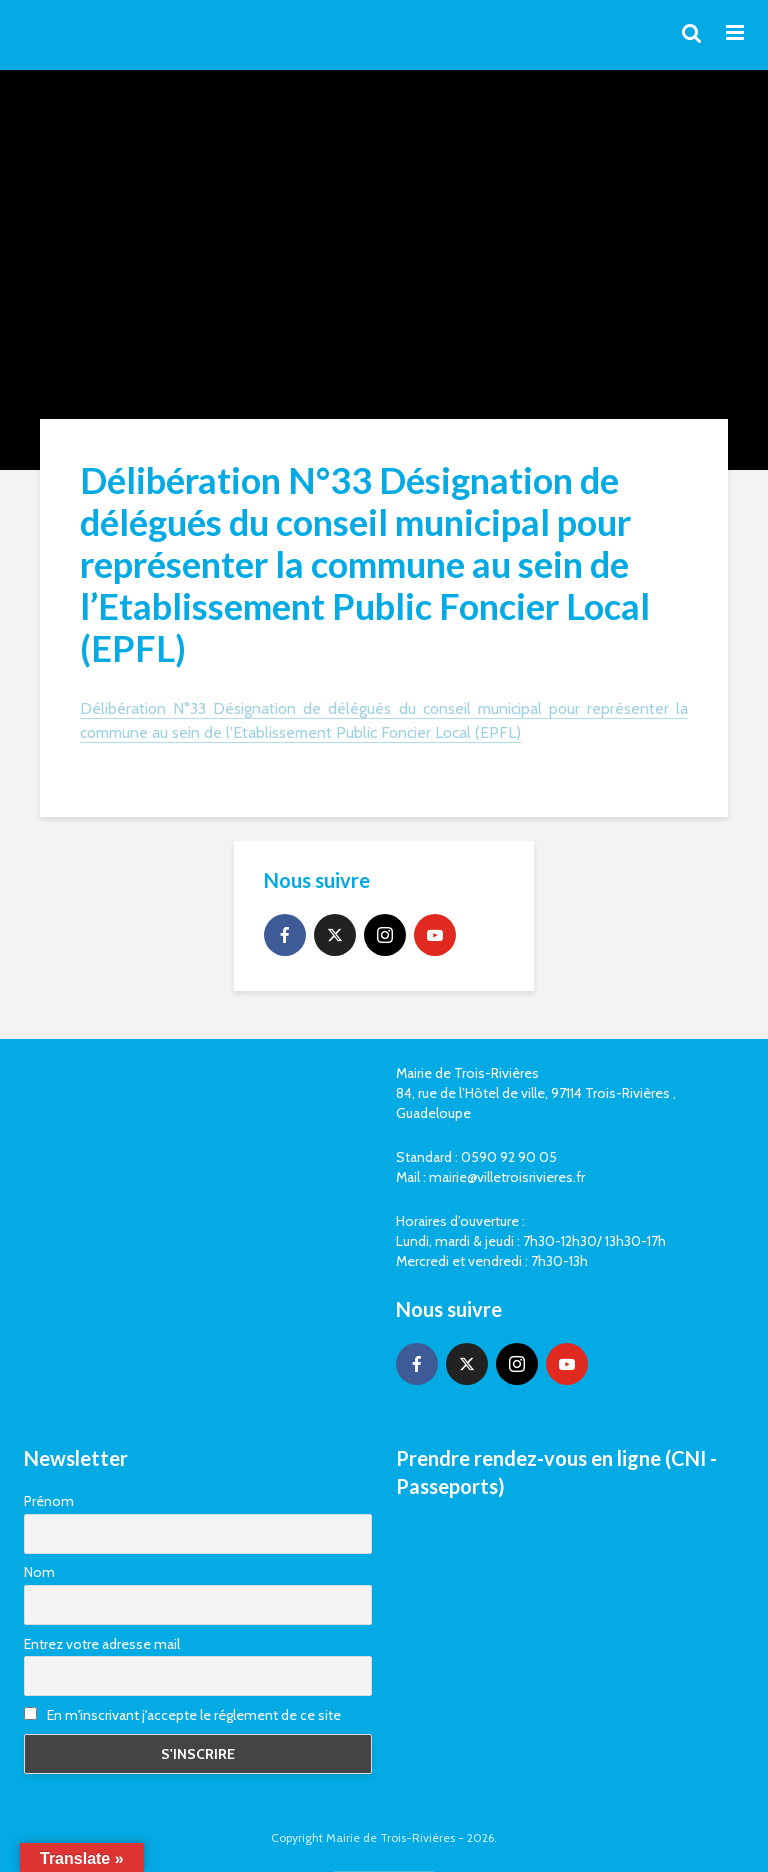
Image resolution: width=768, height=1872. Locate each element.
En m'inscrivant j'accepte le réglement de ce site (182, 1715)
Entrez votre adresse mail (102, 1644)
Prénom (49, 1501)
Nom (39, 1572)
